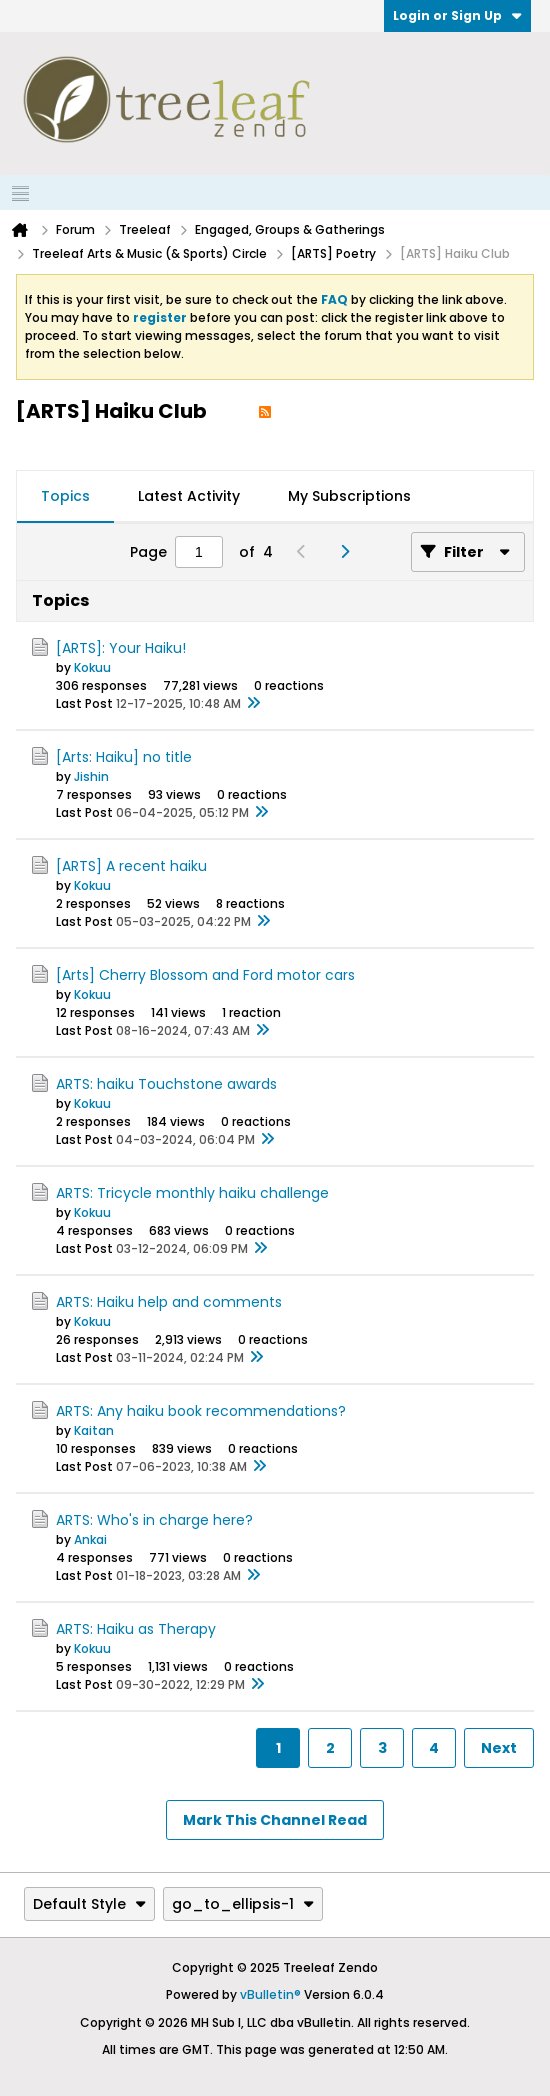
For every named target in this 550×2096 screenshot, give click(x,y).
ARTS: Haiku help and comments (169, 1302)
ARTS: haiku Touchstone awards (166, 1084)
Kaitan (94, 1430)
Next (499, 1748)
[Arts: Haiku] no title (124, 757)
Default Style (89, 1904)
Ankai (90, 1539)
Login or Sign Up (457, 15)
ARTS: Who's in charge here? (154, 1520)
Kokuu (92, 667)
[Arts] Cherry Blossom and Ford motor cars (205, 975)
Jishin (91, 776)
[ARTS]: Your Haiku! (121, 648)
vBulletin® (270, 1994)
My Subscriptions (349, 496)
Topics (65, 496)
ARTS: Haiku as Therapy (136, 1629)
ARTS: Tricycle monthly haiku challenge (192, 1193)
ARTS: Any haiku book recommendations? (201, 1411)
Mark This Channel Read (275, 1820)
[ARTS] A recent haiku (131, 866)
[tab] (65, 497)
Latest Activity (189, 496)
